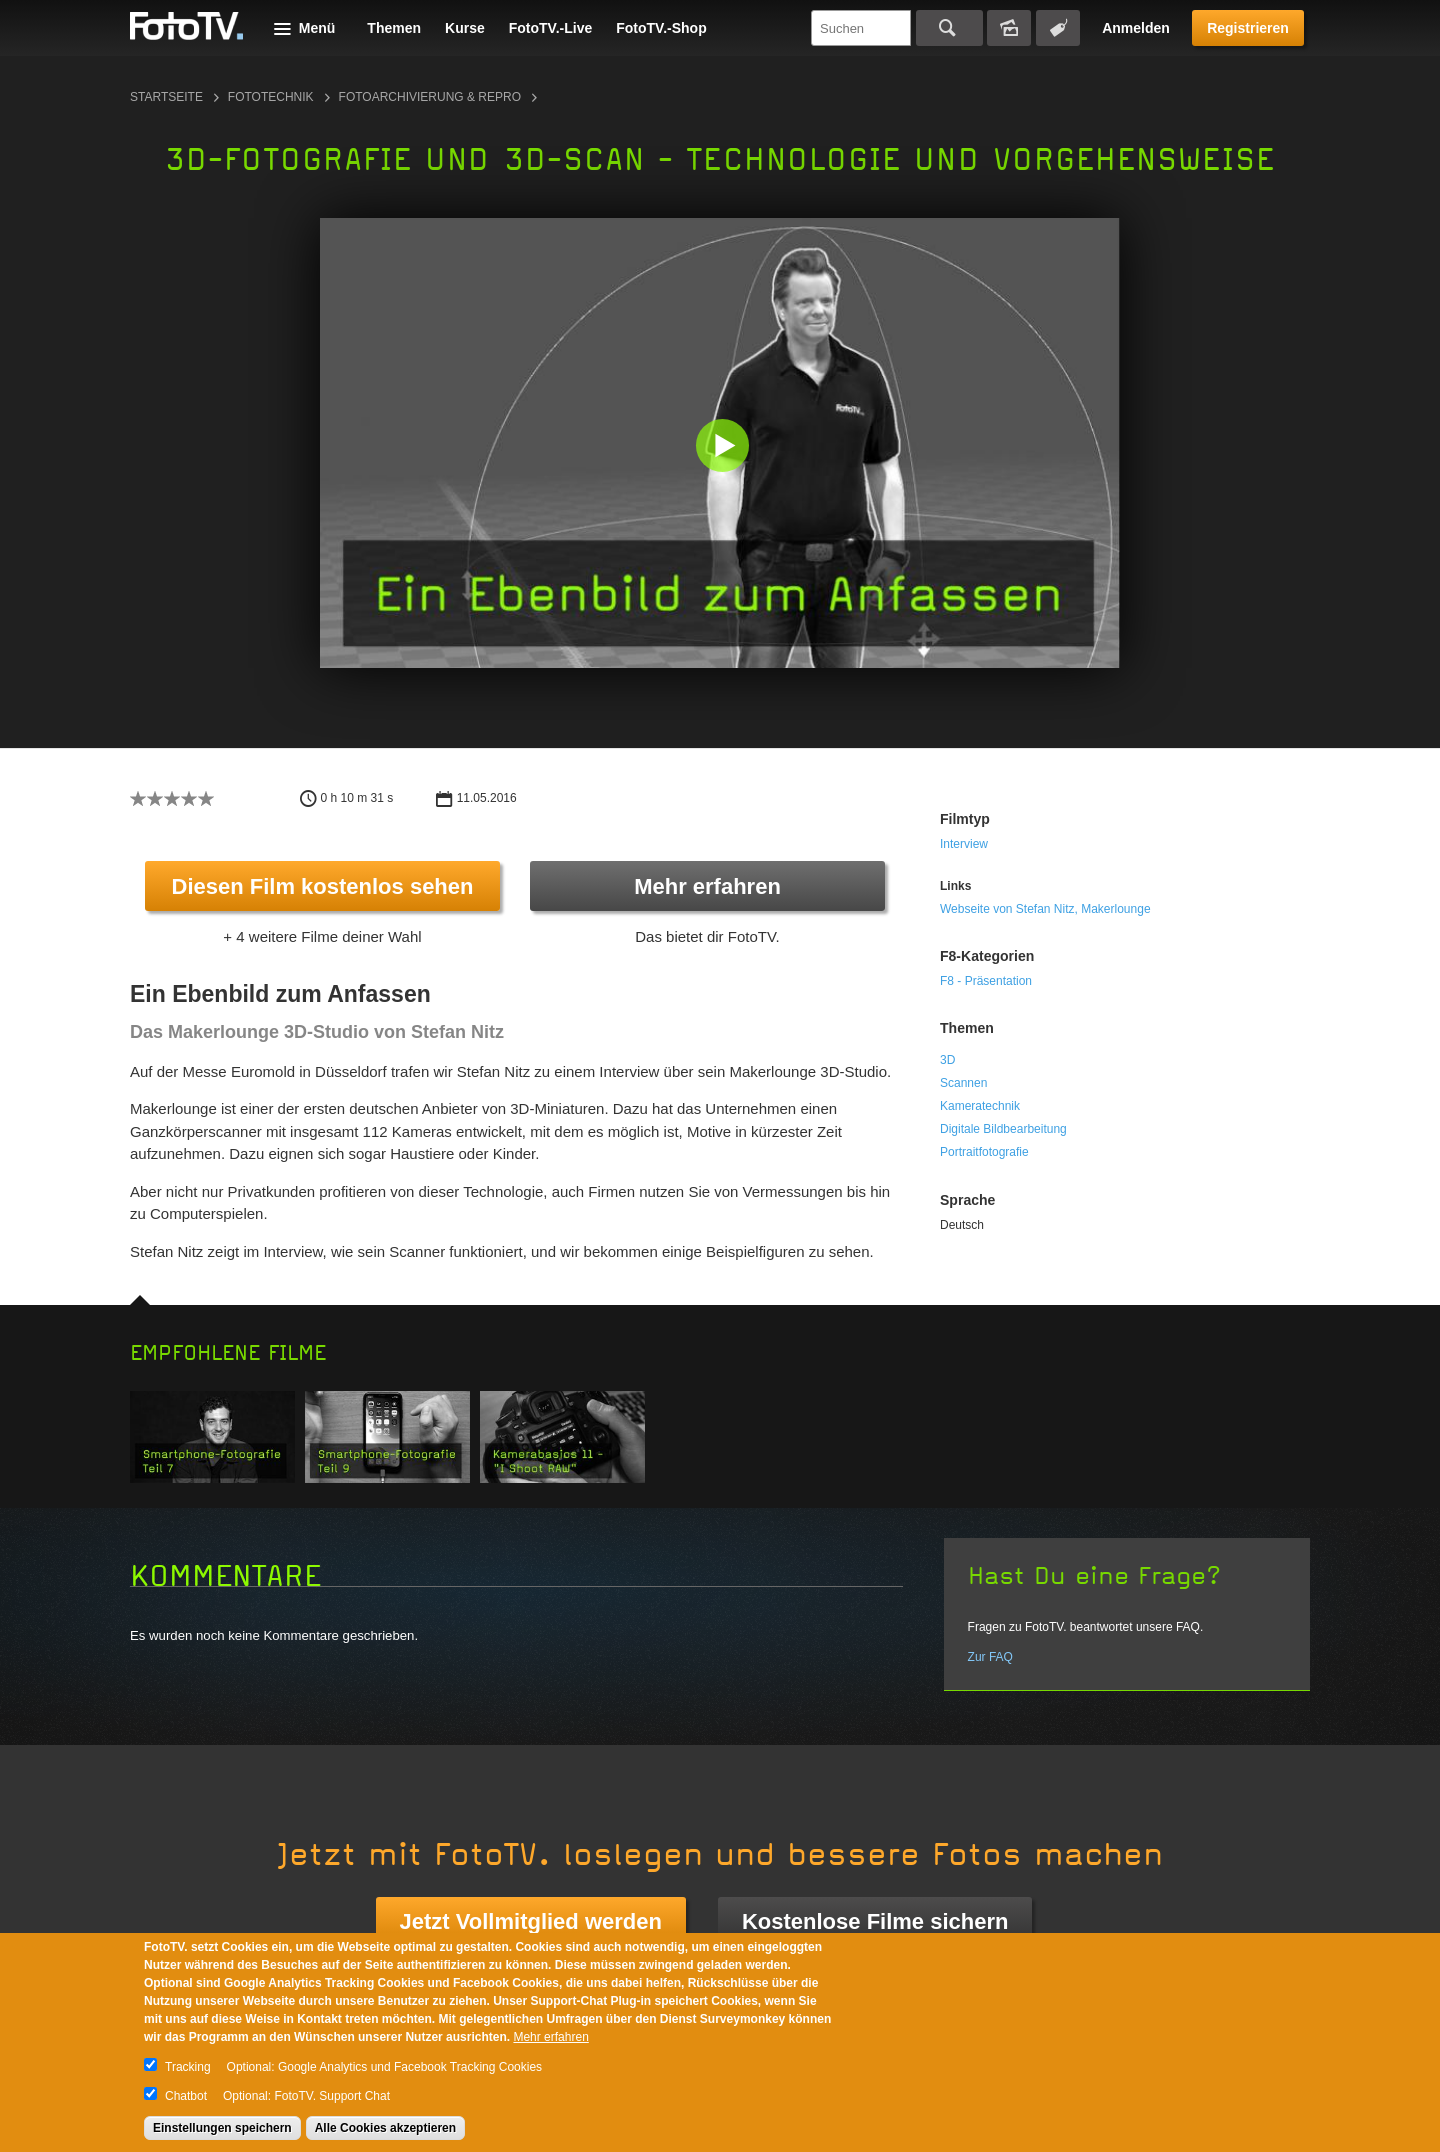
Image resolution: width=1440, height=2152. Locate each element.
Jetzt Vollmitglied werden (531, 1921)
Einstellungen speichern (222, 2128)
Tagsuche (1058, 28)
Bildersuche (1009, 28)
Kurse (465, 28)
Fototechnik (271, 97)
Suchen (949, 28)
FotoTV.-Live (551, 28)
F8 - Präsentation (986, 981)
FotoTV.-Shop (661, 28)
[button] (724, 447)
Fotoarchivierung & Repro (430, 97)
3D (947, 1060)
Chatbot (186, 2096)
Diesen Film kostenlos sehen (323, 886)
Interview (964, 844)
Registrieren (1248, 28)
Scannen (963, 1083)
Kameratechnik (980, 1106)
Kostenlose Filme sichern (875, 1921)
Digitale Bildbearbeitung (1003, 1129)
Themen (394, 28)
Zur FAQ (990, 1657)
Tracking (188, 2067)
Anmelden (1136, 28)
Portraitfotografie (984, 1152)
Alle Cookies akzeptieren (385, 2128)
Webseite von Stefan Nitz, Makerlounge (1045, 909)
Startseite (166, 97)
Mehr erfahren (707, 886)
